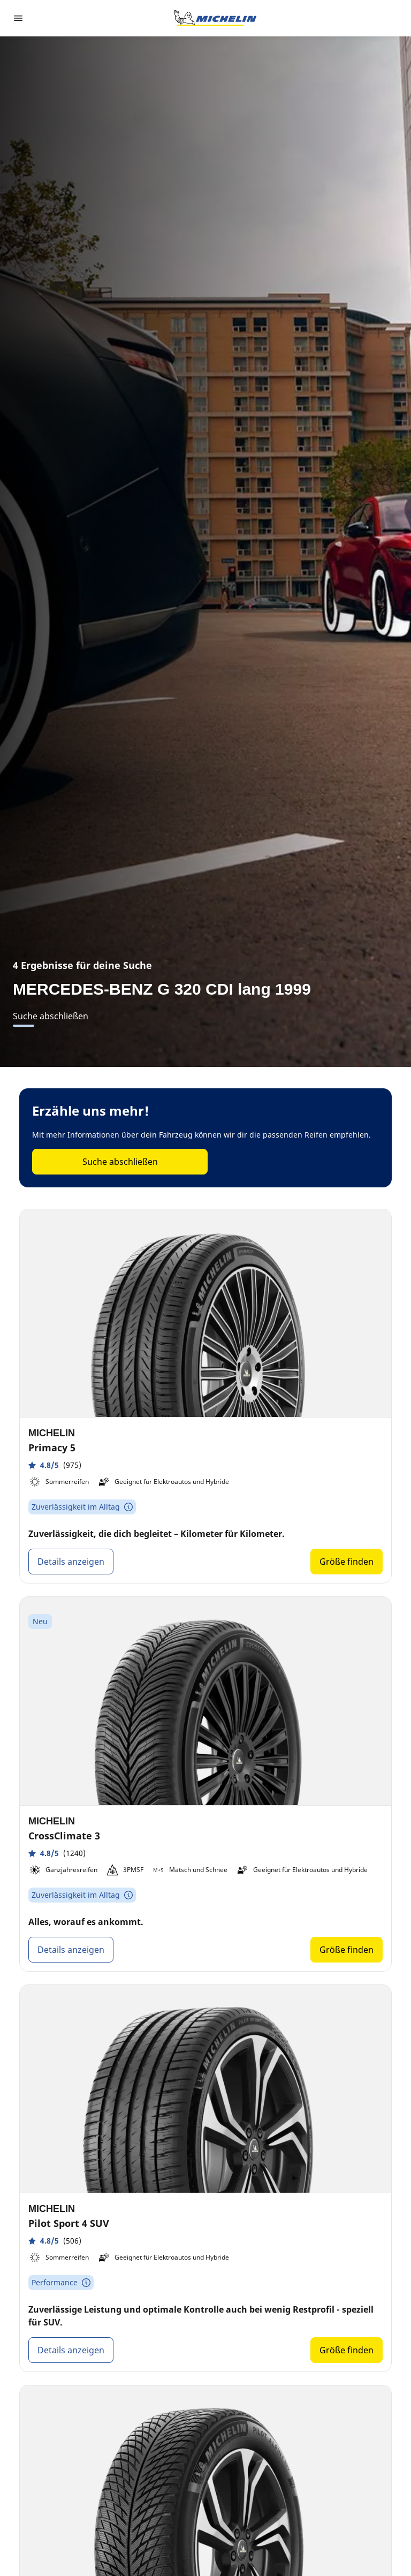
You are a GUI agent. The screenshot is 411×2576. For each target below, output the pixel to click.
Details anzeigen (70, 1561)
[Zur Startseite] (215, 18)
